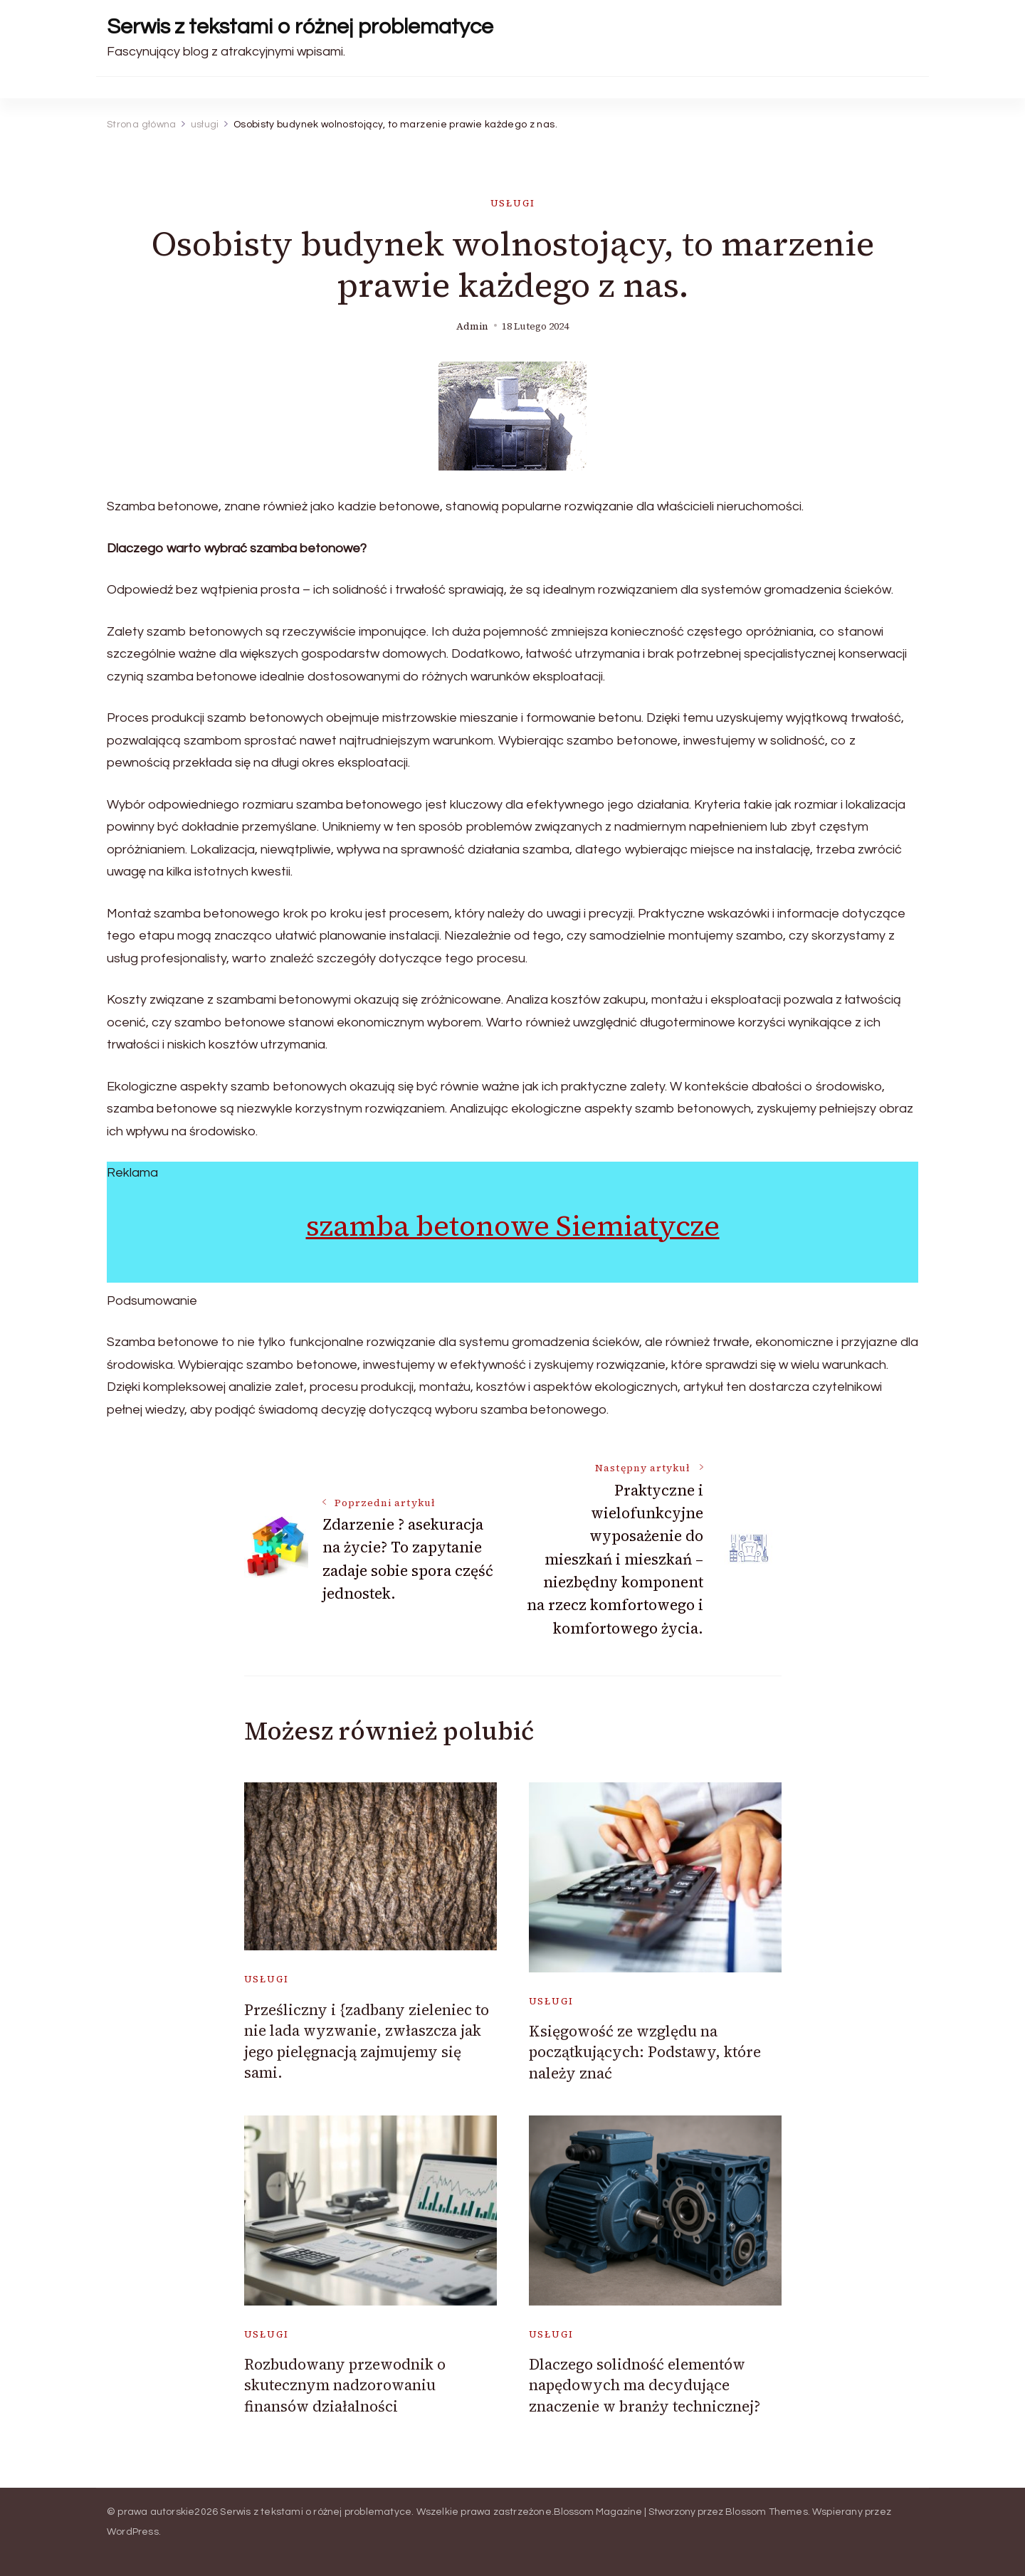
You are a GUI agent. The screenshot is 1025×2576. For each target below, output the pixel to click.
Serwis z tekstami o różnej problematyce (300, 27)
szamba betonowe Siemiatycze (513, 1225)
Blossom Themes (766, 2512)
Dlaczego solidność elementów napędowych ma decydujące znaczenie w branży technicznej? (644, 2385)
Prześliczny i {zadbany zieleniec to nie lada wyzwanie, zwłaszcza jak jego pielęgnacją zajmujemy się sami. (366, 2041)
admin (472, 326)
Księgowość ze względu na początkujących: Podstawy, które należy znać (645, 2052)
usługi (512, 203)
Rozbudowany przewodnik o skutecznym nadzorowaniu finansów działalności (345, 2385)
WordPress (133, 2532)
